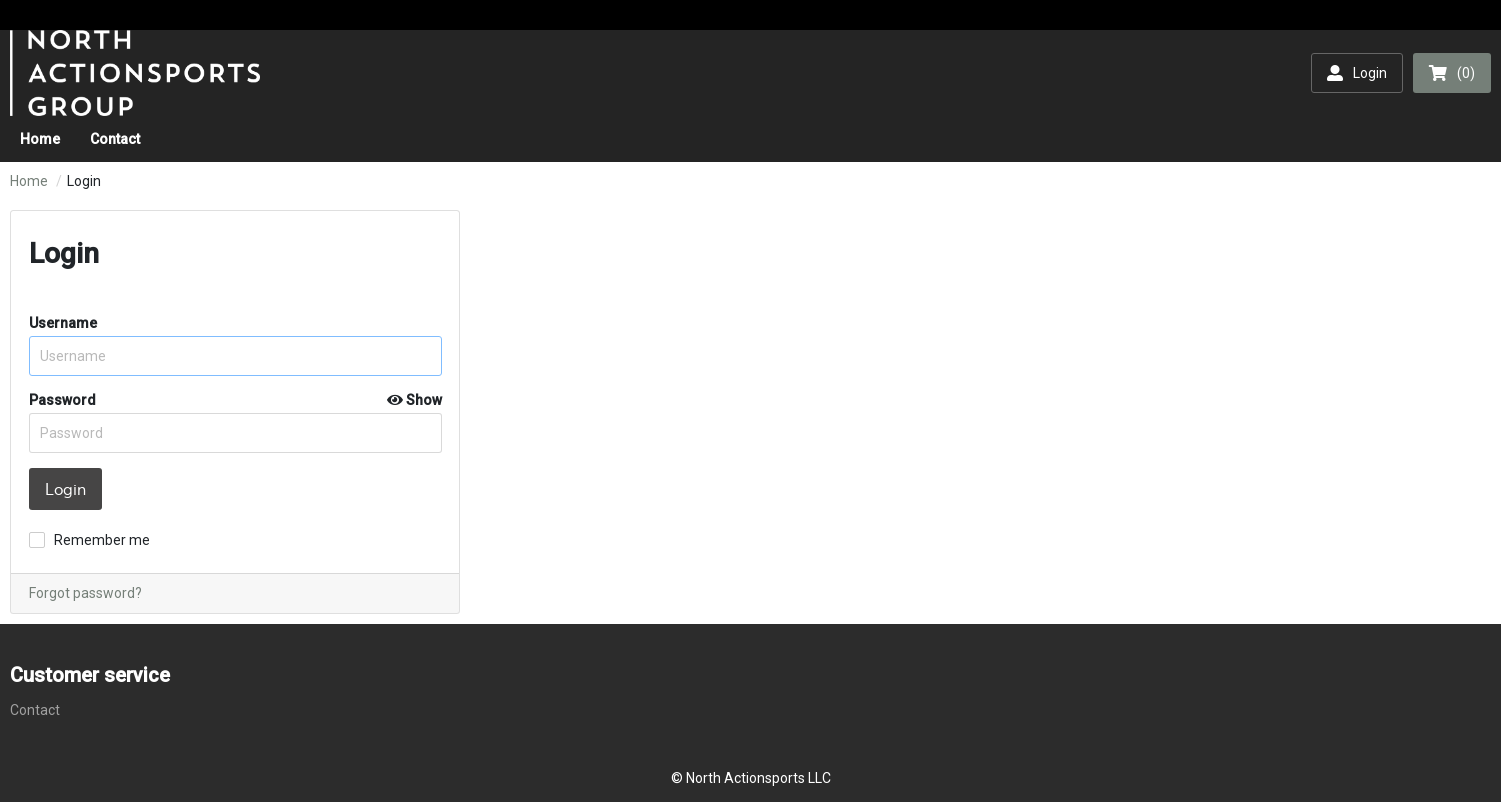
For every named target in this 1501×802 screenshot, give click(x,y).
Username (63, 323)
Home (29, 181)
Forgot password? (85, 593)
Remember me (102, 540)
